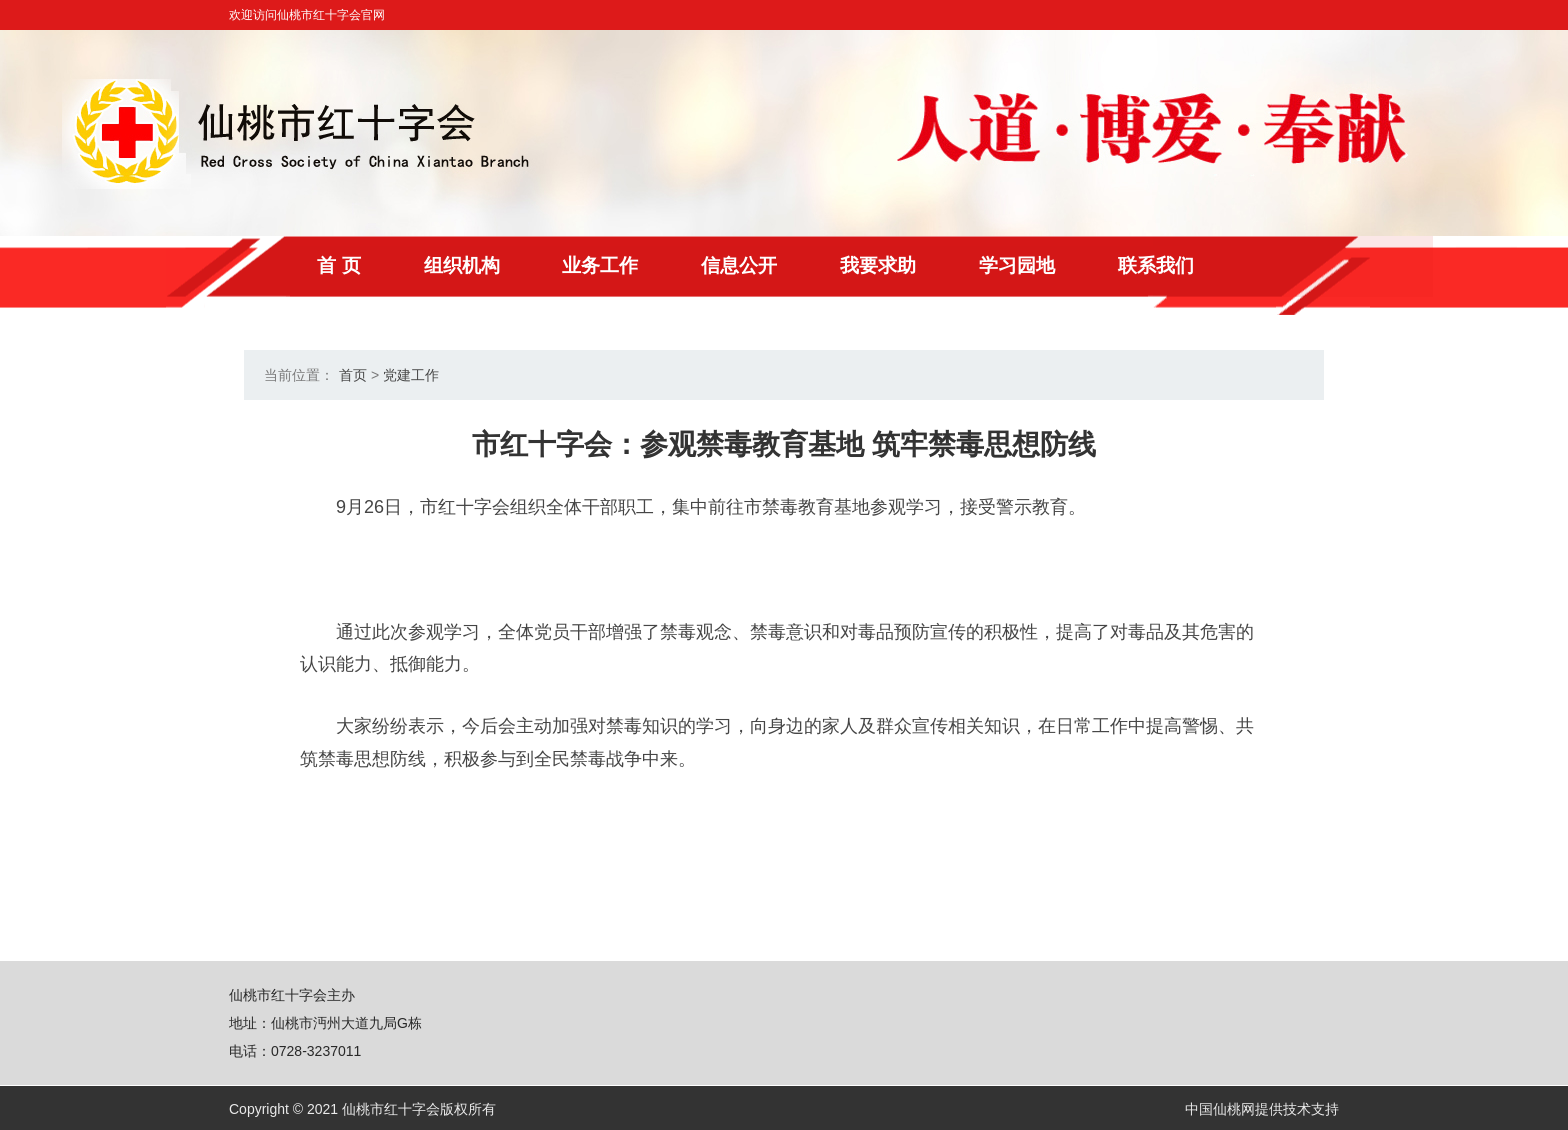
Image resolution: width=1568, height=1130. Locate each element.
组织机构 (485, 266)
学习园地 (1085, 266)
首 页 (352, 266)
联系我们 (1235, 266)
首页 (353, 376)
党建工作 (411, 376)
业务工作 (635, 266)
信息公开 (785, 266)
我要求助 (935, 266)
